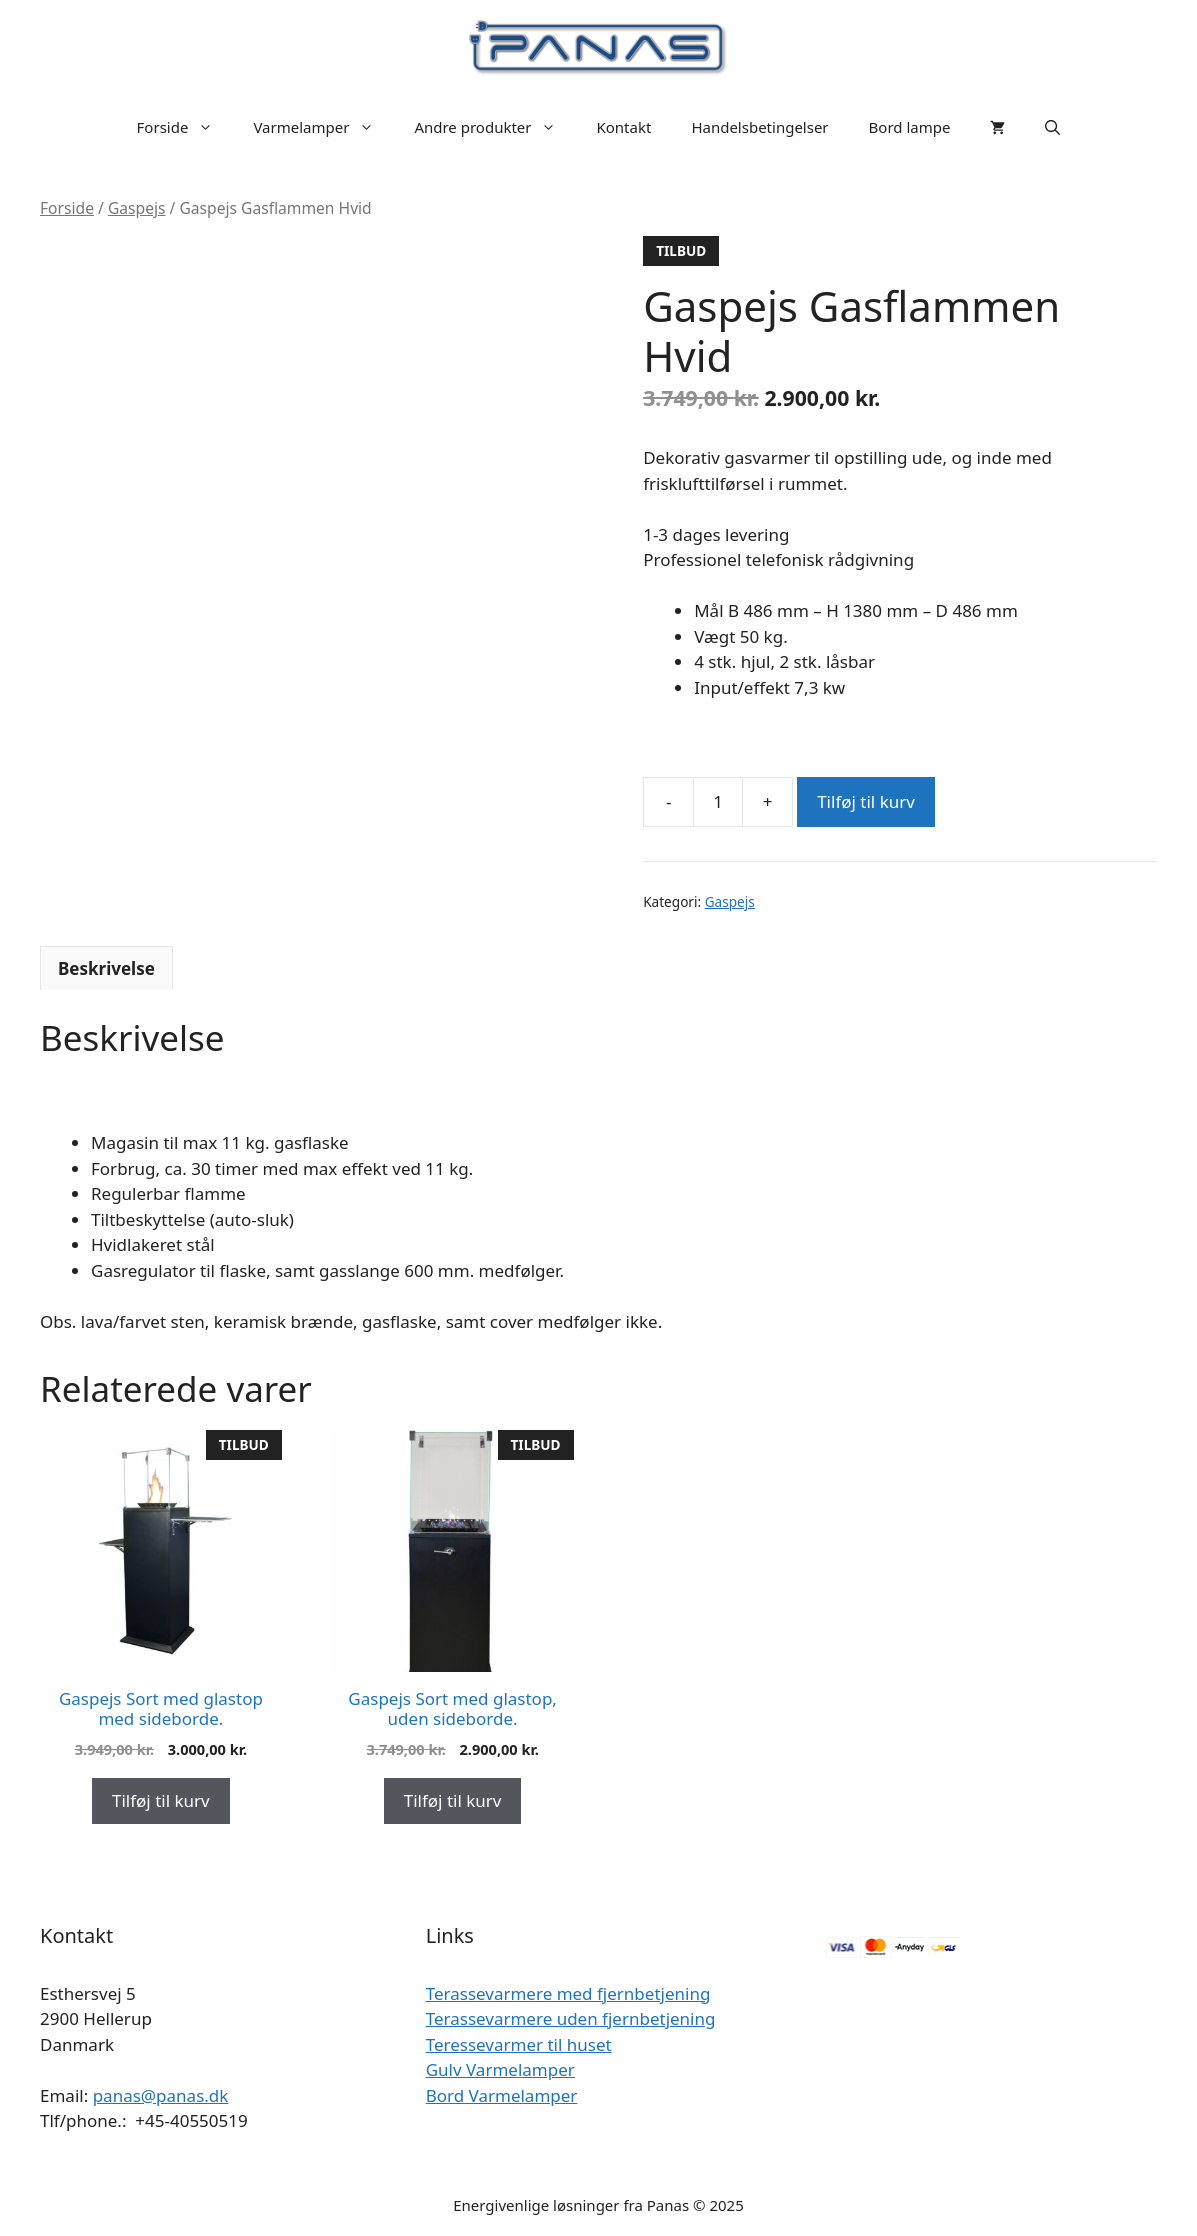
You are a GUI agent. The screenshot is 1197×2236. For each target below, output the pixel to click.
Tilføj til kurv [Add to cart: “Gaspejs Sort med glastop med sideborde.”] (161, 1800)
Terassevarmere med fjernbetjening (568, 1993)
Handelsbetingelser (759, 127)
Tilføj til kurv (866, 801)
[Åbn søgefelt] (1052, 127)
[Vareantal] (718, 802)
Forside (185, 127)
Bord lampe (910, 127)
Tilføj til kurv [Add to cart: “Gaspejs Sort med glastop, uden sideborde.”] (453, 1800)
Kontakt (623, 127)
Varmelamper (323, 127)
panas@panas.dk (161, 2095)
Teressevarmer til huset (519, 2044)
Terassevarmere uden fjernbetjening (571, 2018)
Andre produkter (495, 127)
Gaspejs (137, 208)
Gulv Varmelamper (500, 2069)
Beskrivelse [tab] (106, 968)
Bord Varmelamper (502, 2095)
